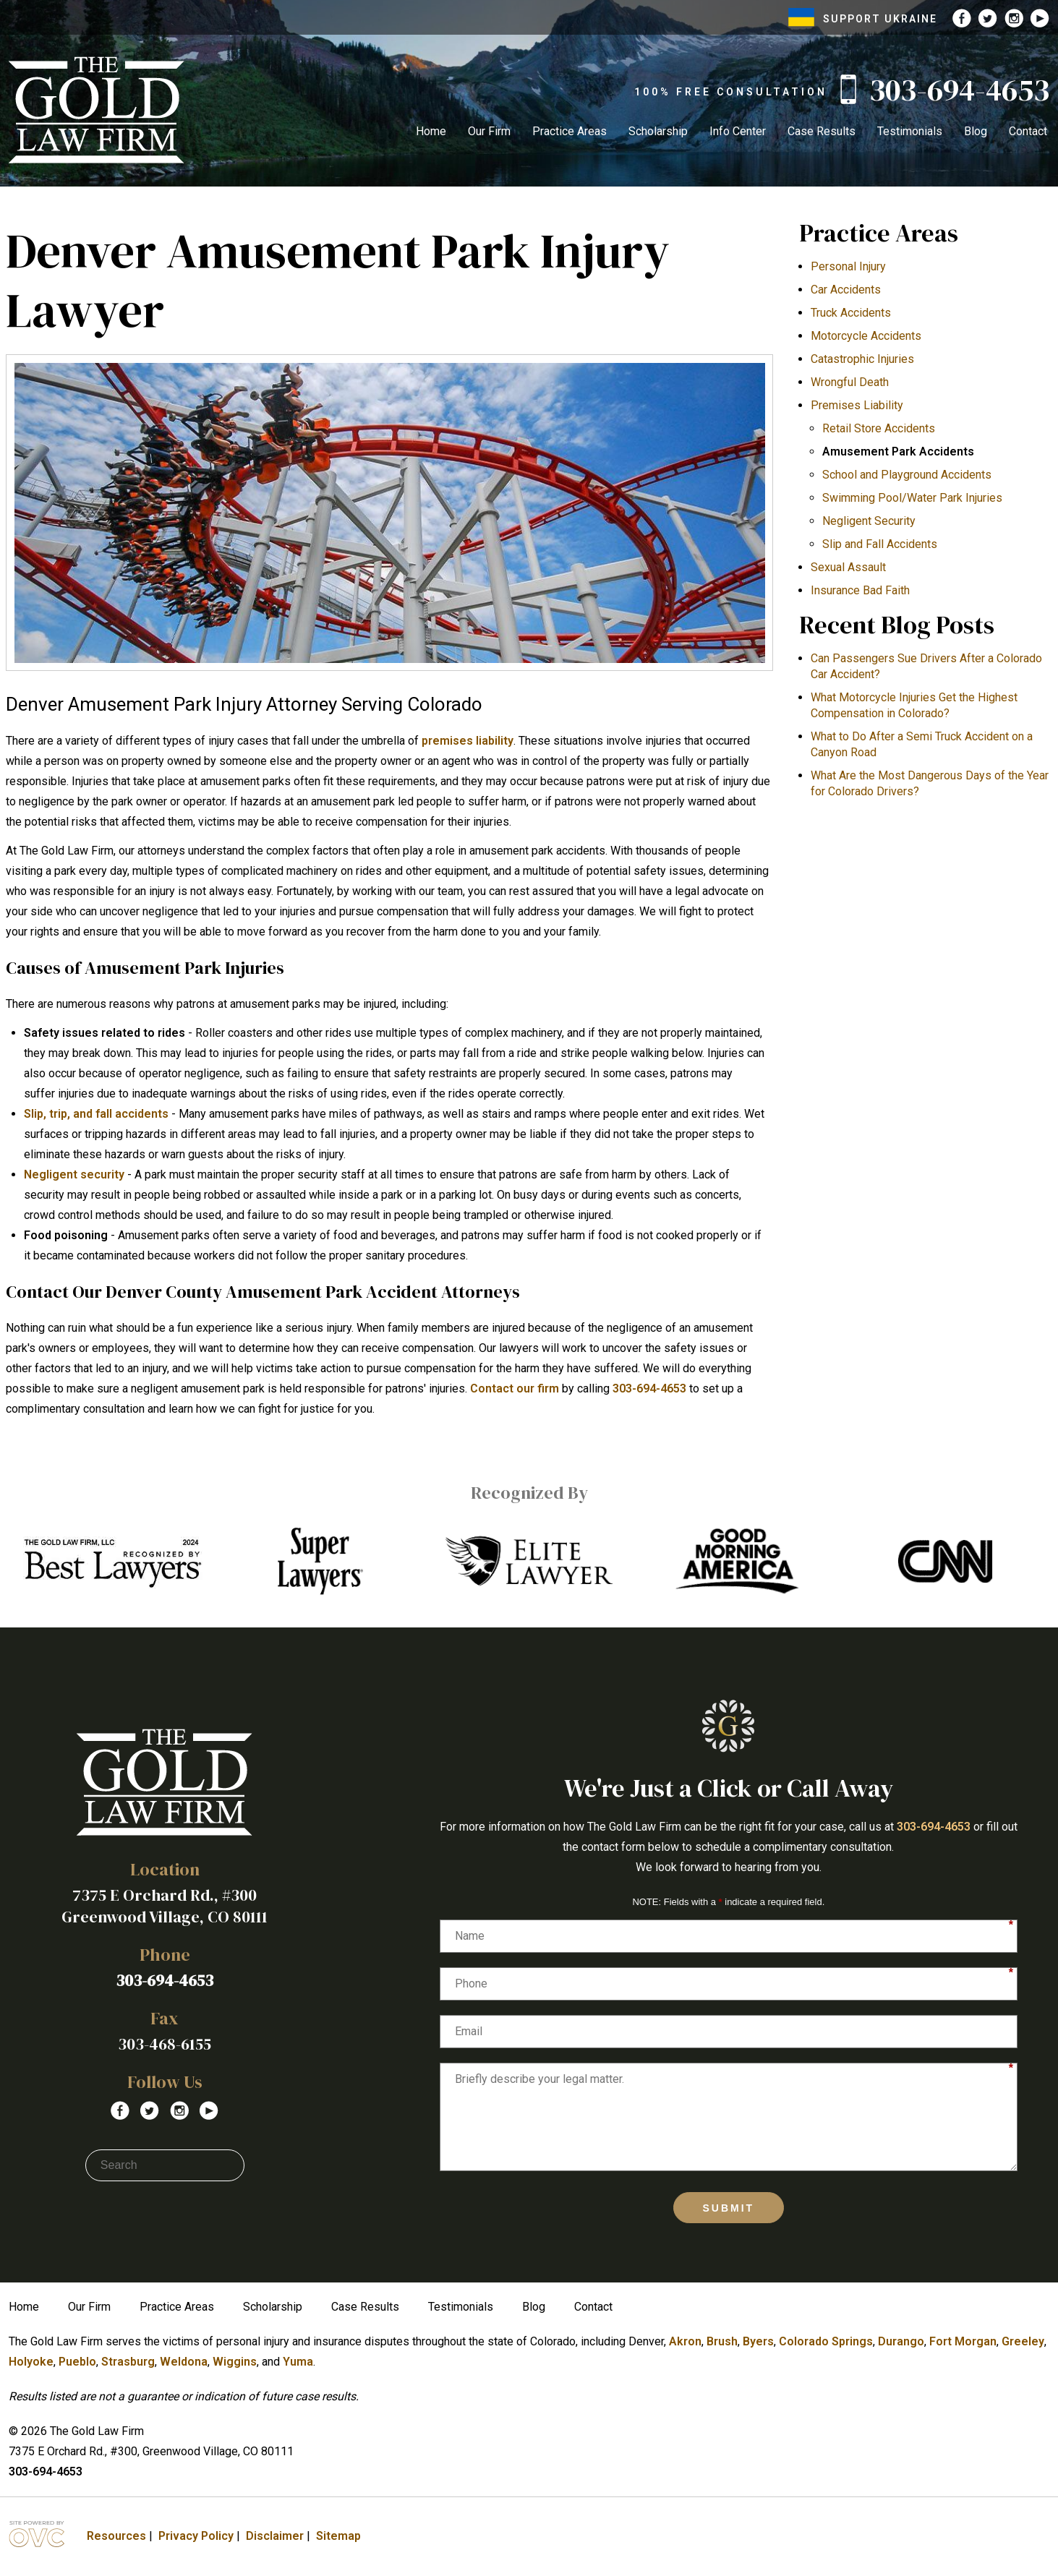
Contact (1028, 131)
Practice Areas (569, 131)
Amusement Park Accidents (898, 451)
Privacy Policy (196, 2536)
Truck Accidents (851, 313)
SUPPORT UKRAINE (862, 19)
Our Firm (489, 131)
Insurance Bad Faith (860, 590)
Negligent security (74, 1174)
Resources (116, 2536)
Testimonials (909, 131)
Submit (729, 2208)
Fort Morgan (963, 2341)
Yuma (298, 2362)
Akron (685, 2341)
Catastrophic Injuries (862, 359)
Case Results (822, 131)
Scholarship (658, 131)
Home (431, 131)
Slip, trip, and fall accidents (96, 1114)
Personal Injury (848, 266)
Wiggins (235, 2362)
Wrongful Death (850, 382)
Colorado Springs (826, 2341)
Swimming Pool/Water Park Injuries (912, 498)
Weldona (184, 2362)
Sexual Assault (848, 567)
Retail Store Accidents (878, 428)
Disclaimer (275, 2536)
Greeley (1023, 2341)
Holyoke (31, 2362)
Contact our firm (514, 1388)
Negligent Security (869, 521)
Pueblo (77, 2362)
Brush (722, 2341)
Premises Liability (857, 405)
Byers (758, 2341)
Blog (975, 131)
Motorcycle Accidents (866, 336)
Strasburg (128, 2362)
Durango (901, 2341)
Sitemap (338, 2536)
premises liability (467, 741)
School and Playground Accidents (906, 475)
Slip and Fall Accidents (879, 544)
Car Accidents (846, 289)
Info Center (737, 131)
